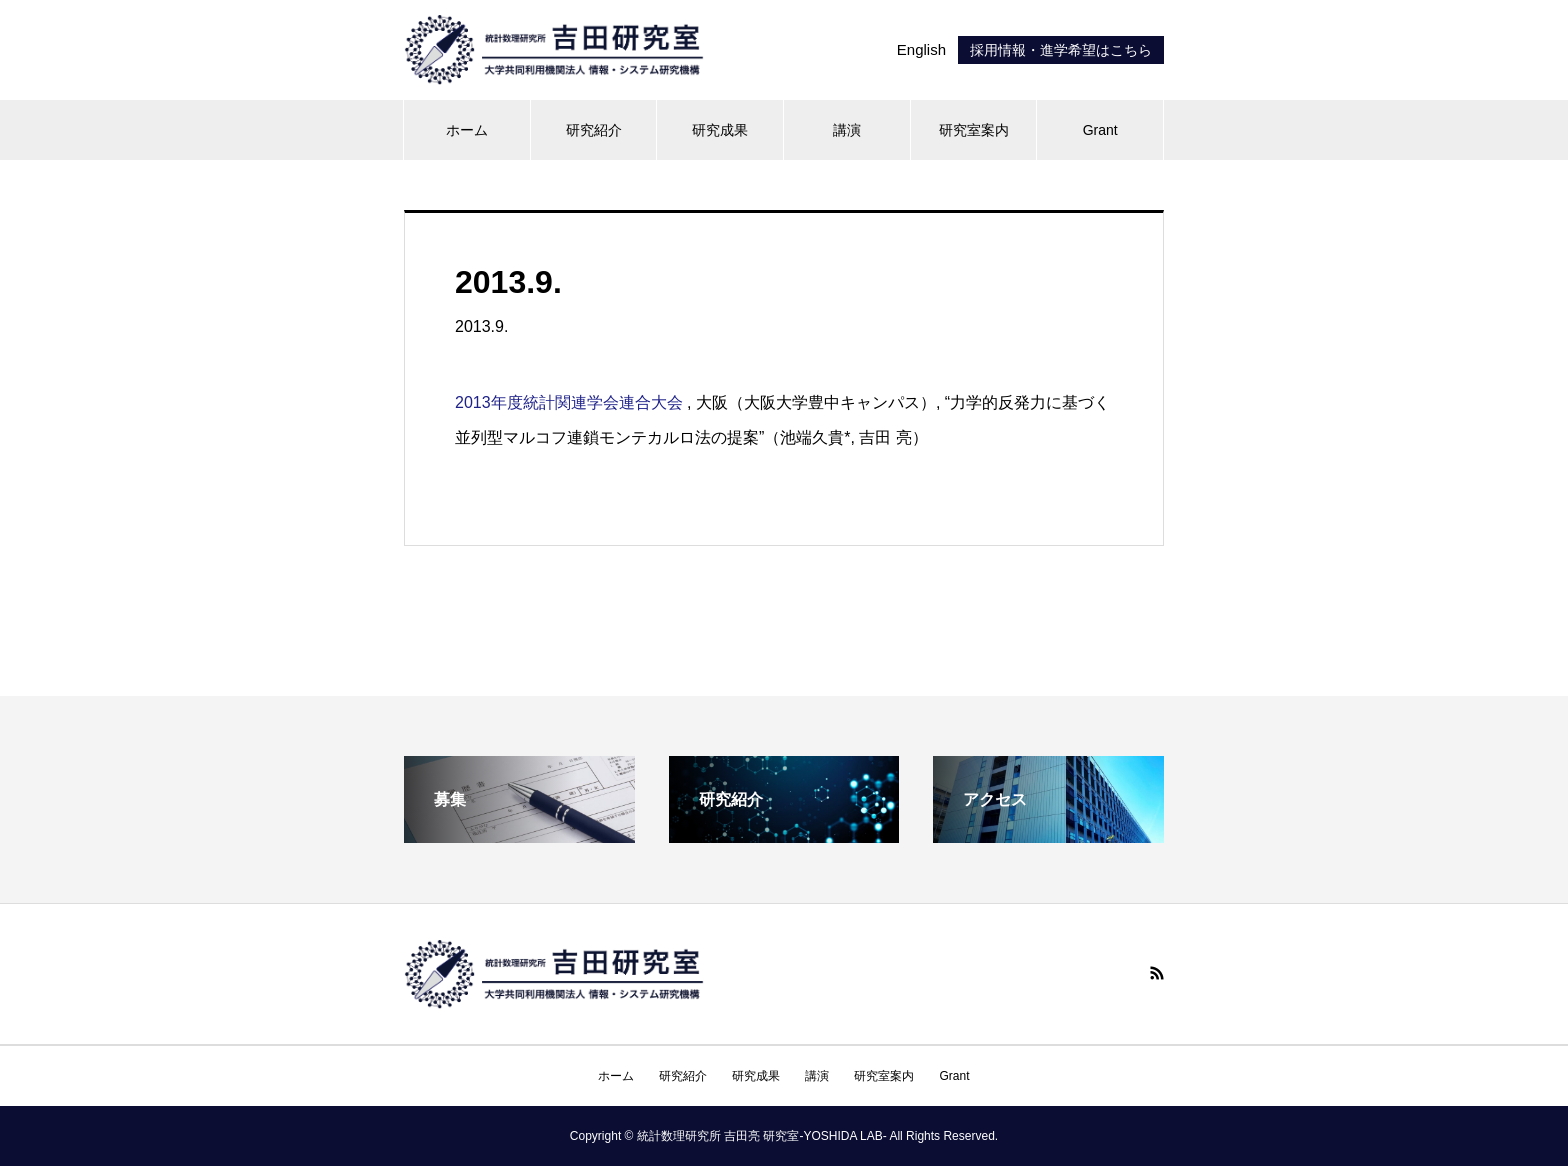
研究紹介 (594, 130)
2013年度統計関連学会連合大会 (569, 402)
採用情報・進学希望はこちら (1061, 50)
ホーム (467, 130)
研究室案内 (974, 130)
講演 (847, 130)
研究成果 (720, 130)
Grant (1100, 130)
